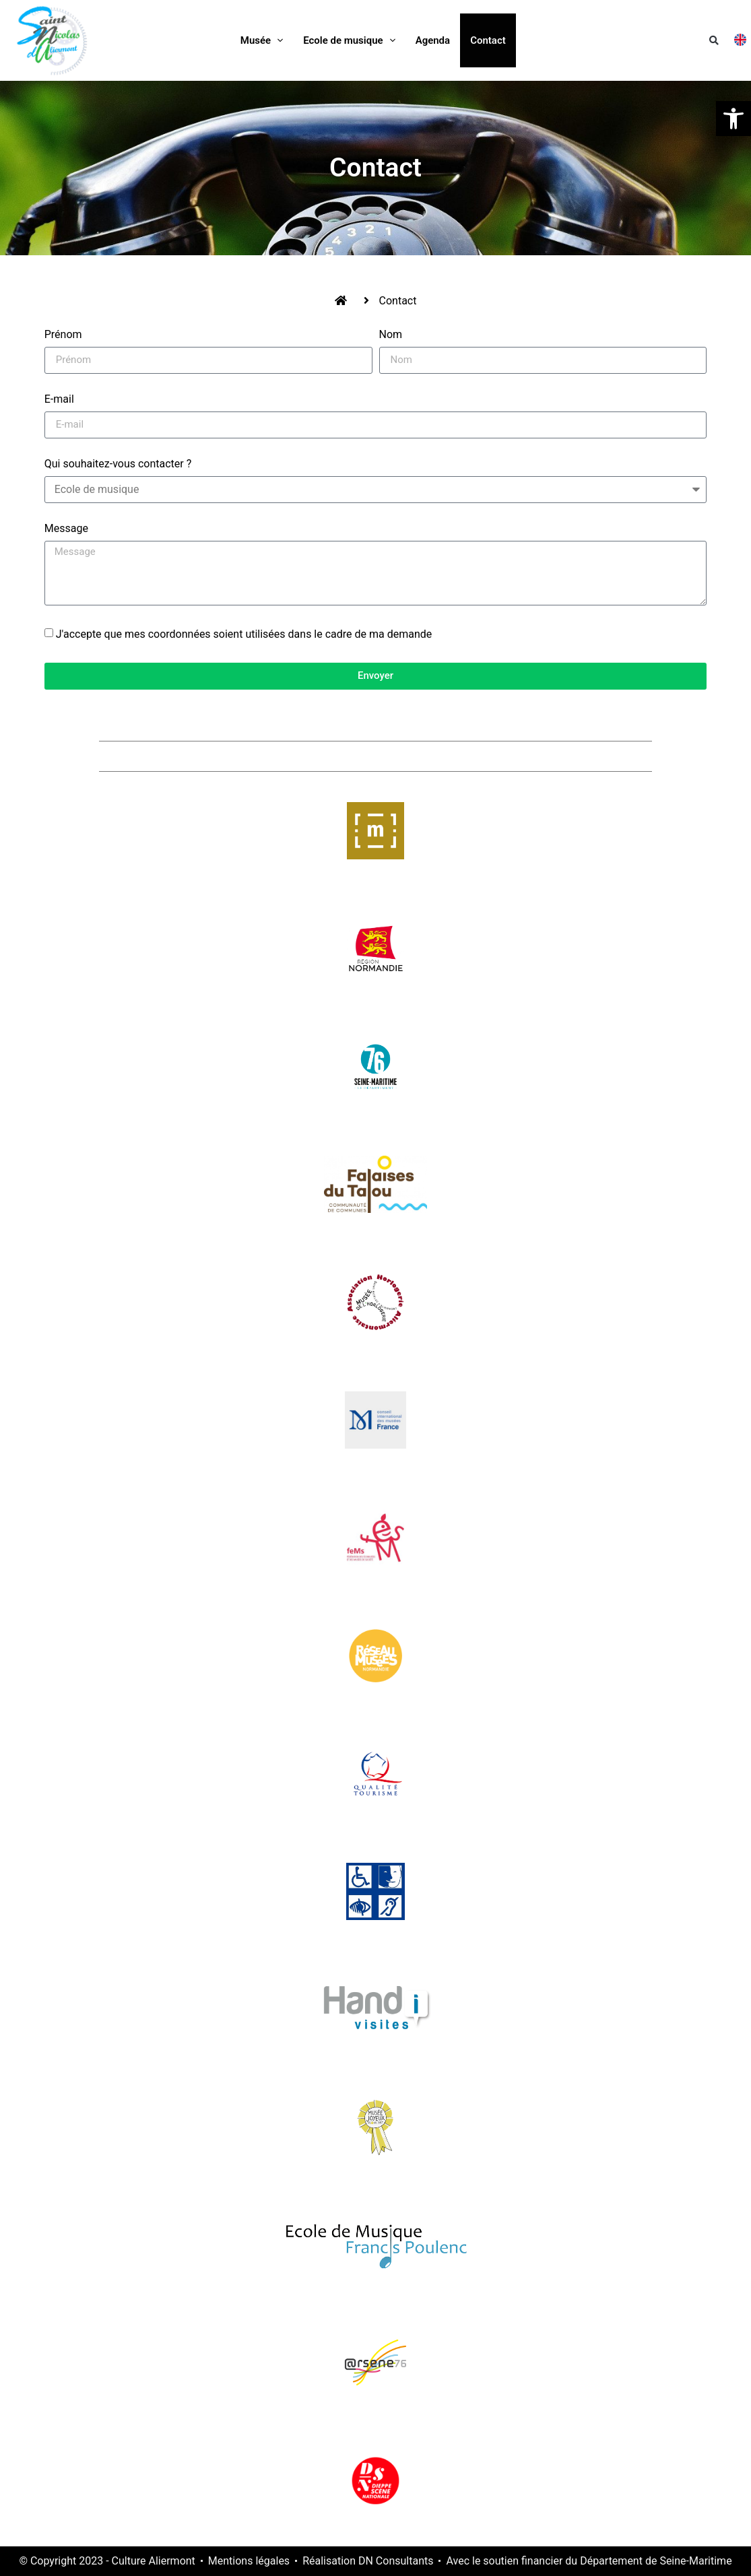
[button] (713, 40)
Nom (391, 335)
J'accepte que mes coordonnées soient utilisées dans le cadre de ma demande (244, 634)
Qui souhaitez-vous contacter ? (118, 464)
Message (66, 529)
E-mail (59, 399)
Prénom (63, 335)
